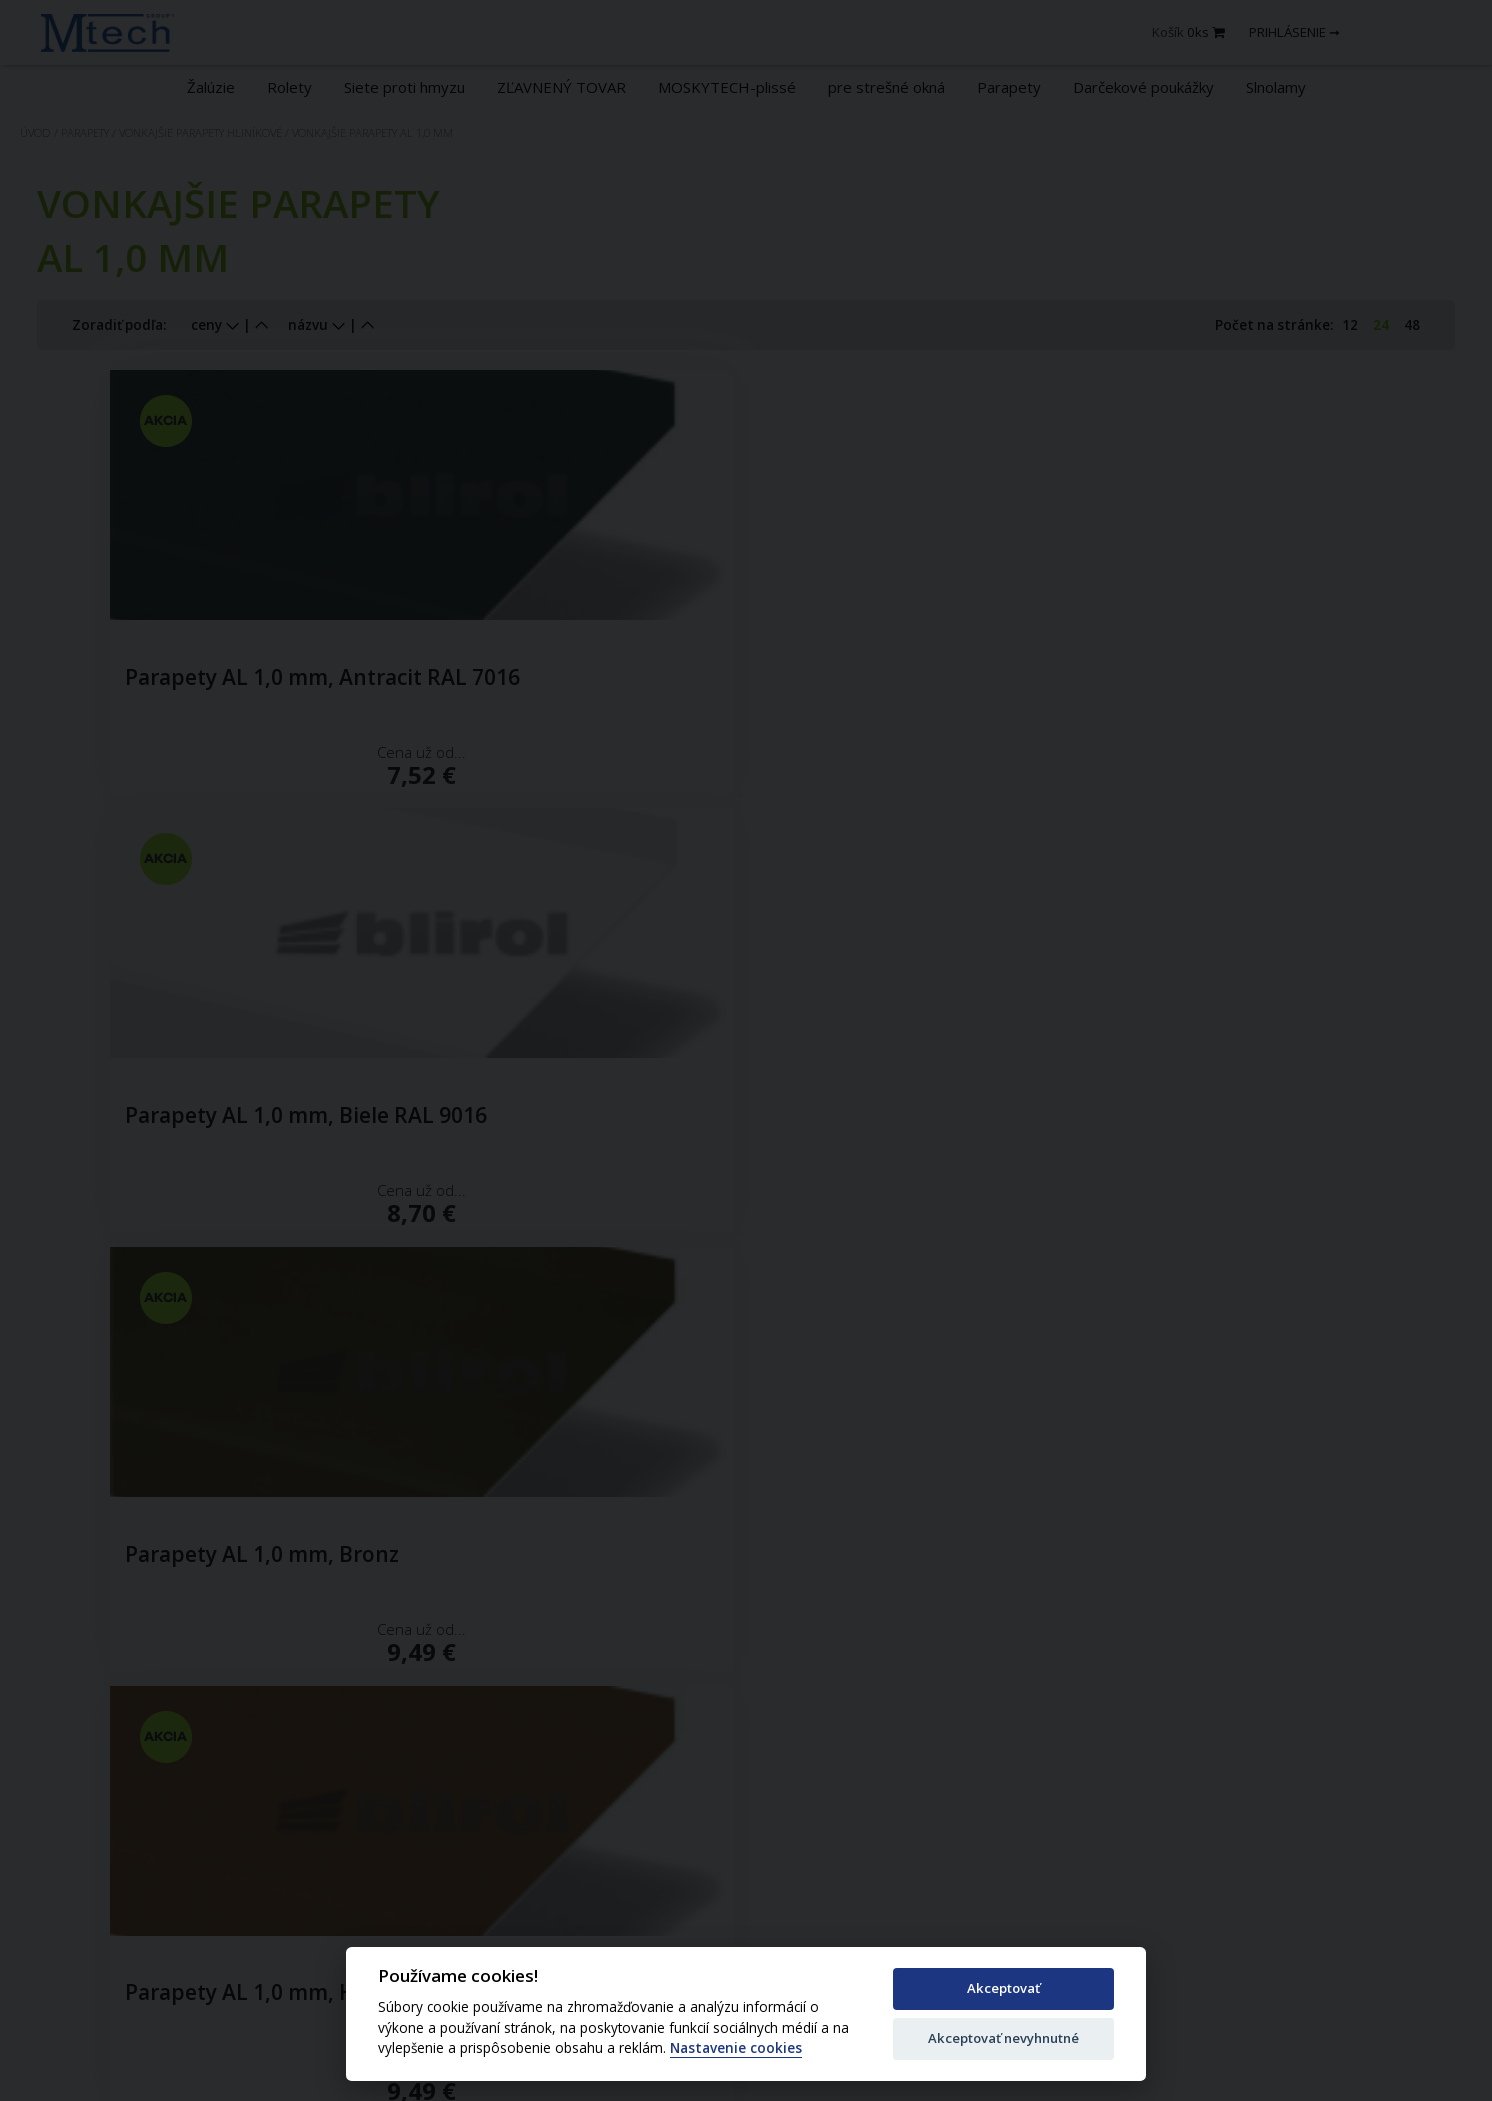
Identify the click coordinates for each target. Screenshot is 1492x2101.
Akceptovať (1003, 1988)
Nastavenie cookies (736, 2048)
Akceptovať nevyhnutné (1003, 2038)
